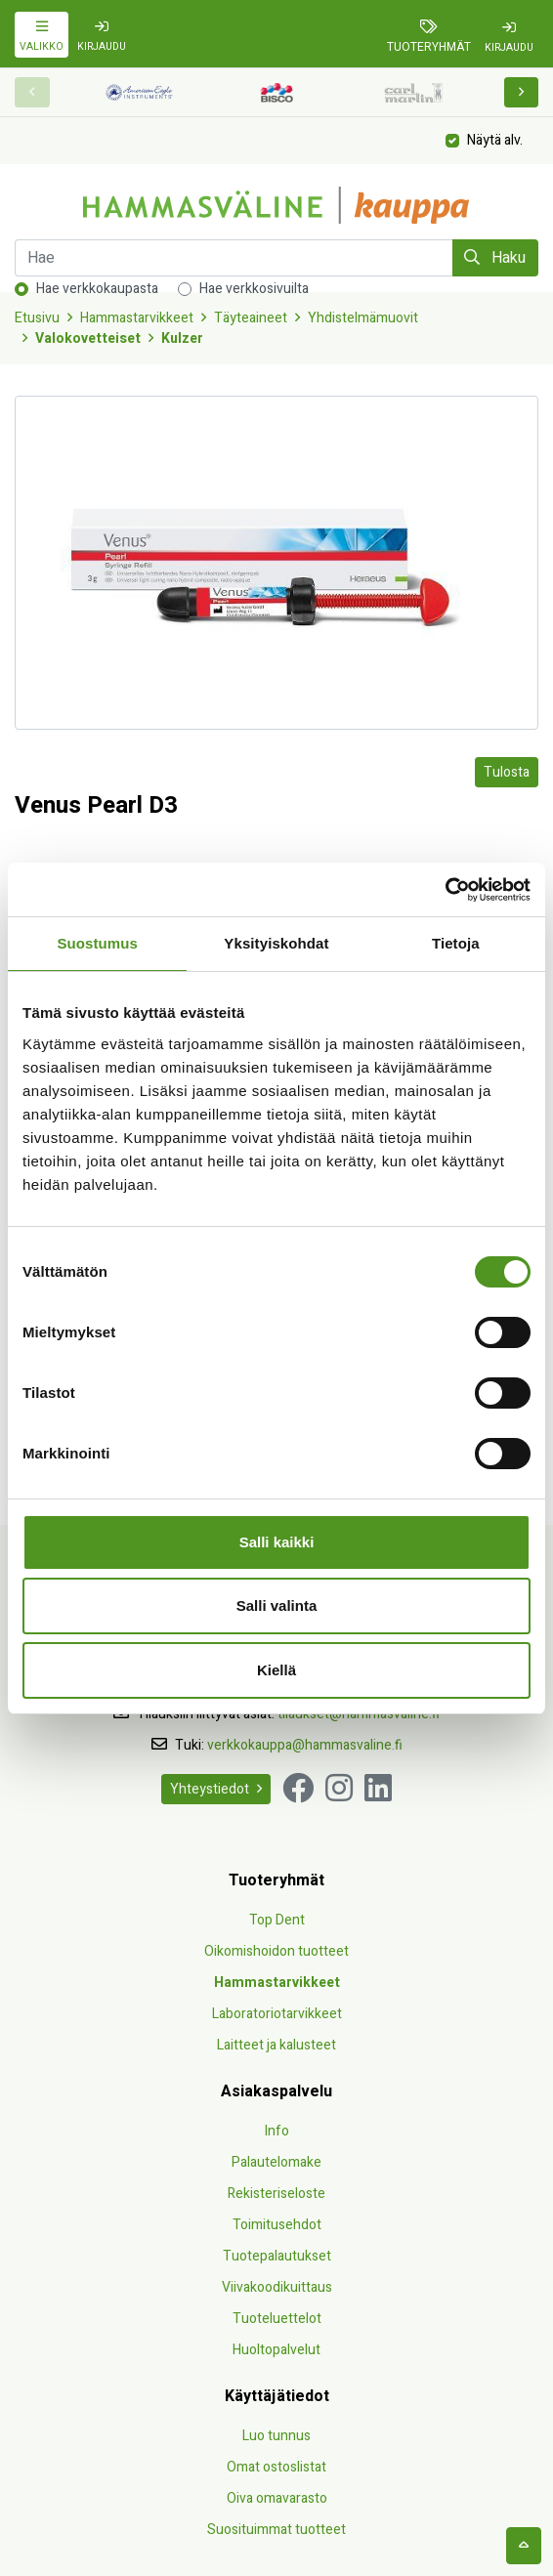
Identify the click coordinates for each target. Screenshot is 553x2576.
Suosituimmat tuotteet (276, 2529)
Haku (495, 258)
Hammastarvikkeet (136, 318)
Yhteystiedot (216, 1789)
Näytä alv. (495, 139)
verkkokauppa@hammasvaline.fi (305, 1745)
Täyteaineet (250, 318)
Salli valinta (277, 1605)
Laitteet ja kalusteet (276, 2045)
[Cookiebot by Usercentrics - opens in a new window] (445, 890)
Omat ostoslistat (276, 2467)
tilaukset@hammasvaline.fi (358, 1714)
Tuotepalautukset (277, 2256)
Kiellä (276, 1670)
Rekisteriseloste (276, 2193)
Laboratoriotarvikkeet (277, 2014)
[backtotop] (523, 2545)
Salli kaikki (277, 1542)
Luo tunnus (276, 2436)
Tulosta (507, 772)
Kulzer (182, 338)
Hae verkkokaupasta (97, 288)
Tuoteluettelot (277, 2318)
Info (277, 2131)
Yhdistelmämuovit (363, 318)
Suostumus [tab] (97, 943)
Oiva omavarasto (277, 2498)
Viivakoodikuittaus (277, 2287)
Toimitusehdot (277, 2225)
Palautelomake (276, 2162)
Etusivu (37, 318)
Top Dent (277, 1920)
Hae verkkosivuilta (254, 288)
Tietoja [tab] (456, 943)
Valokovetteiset (88, 338)
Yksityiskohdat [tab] (276, 943)
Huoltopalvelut (276, 2350)
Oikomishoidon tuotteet (276, 1951)
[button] (521, 92)
